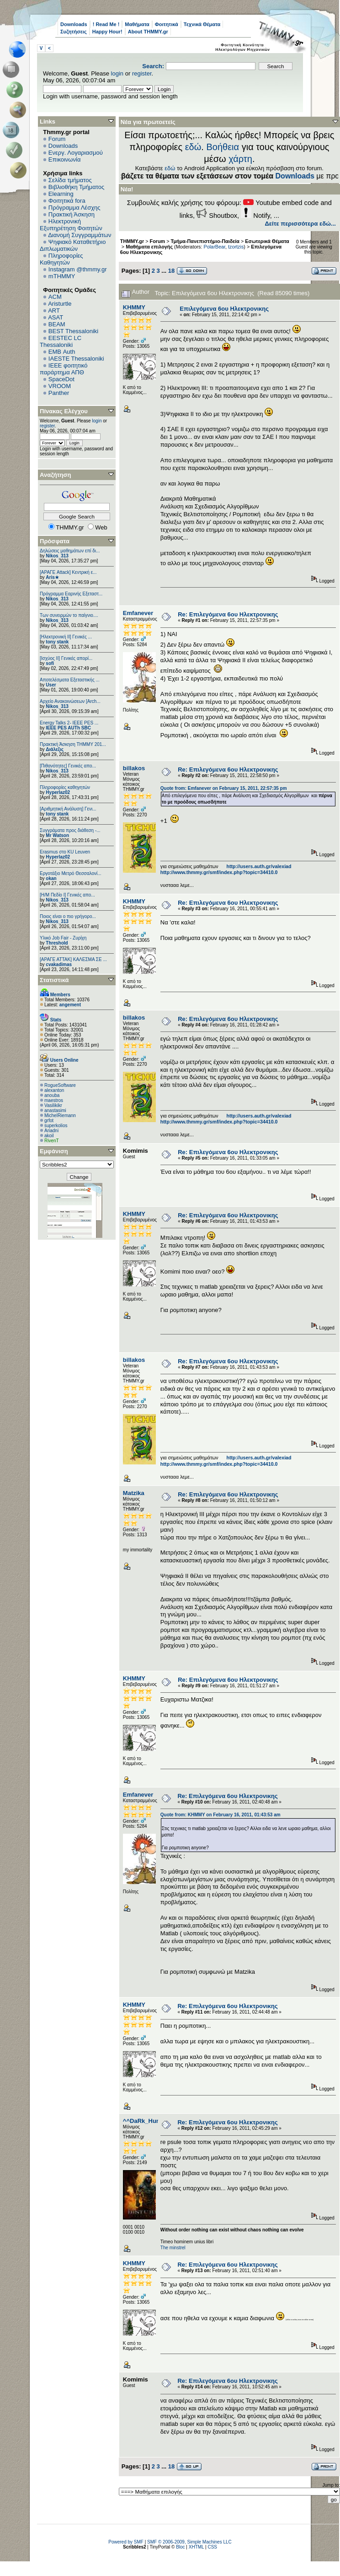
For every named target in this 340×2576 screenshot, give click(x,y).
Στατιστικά (54, 980)
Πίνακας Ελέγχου (64, 411)
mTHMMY (61, 276)
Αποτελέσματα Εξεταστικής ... (70, 679)
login (117, 73)
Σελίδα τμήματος (70, 180)
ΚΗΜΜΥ (134, 307)
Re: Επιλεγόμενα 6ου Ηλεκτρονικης (228, 614)
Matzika (133, 1493)
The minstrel (173, 2247)
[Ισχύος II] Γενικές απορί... (66, 658)
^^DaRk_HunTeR (147, 2120)
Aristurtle (59, 303)
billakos (134, 768)
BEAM (56, 324)
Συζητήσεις (73, 31)
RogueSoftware (60, 1085)
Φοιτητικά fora (66, 200)
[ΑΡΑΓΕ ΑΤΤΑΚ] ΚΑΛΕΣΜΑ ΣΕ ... (73, 959)
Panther (58, 392)
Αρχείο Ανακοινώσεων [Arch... (70, 701)
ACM (55, 296)
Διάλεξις (55, 749)
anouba (51, 1095)
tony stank (57, 641)
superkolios (56, 1125)
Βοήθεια (222, 147)
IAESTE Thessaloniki (76, 358)
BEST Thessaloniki (73, 331)
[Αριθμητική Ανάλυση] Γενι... (68, 808)
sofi (50, 663)
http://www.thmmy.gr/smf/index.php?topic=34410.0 (219, 872)
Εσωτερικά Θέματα (267, 241)
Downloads (73, 24)
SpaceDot (61, 379)
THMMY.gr (132, 241)
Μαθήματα (137, 24)
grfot (48, 1120)
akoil (49, 1135)
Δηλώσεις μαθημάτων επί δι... (70, 550)
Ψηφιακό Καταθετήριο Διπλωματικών (73, 245)
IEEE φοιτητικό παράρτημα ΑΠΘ (64, 369)
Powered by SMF (125, 2541)
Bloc (180, 2546)
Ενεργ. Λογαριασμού (75, 152)
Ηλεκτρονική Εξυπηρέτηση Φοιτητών (71, 225)
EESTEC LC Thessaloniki (60, 341)
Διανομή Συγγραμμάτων (79, 235)
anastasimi (55, 1110)
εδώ (193, 147)
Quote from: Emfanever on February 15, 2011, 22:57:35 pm (223, 788)
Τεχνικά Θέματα (202, 24)
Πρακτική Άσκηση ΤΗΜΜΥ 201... (73, 744)
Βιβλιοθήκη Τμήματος (76, 187)
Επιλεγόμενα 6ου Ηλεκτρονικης (224, 308)
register (142, 73)
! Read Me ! (106, 24)
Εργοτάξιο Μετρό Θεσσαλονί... (70, 873)
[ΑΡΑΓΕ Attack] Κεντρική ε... (68, 572)
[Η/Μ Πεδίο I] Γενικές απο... (67, 894)
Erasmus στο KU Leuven (65, 851)
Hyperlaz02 (58, 792)
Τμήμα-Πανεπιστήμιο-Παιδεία (205, 241)
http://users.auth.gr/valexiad (258, 866)
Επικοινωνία (64, 159)
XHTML (196, 2546)
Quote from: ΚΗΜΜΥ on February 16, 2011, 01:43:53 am (220, 1814)
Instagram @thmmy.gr (77, 269)
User (51, 684)
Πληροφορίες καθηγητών (65, 787)
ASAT (55, 317)
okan (51, 878)
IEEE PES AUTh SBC (68, 727)
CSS (212, 2546)
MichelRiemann (60, 1115)
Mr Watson (57, 835)
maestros (53, 1100)
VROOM (59, 386)
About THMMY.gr (148, 31)
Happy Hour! (107, 31)
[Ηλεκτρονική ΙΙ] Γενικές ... (66, 636)
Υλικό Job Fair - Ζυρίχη (63, 937)
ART (54, 310)
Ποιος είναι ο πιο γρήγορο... (68, 916)
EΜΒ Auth (61, 351)
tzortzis (236, 246)
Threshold (57, 942)
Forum (57, 138)
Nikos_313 (57, 555)
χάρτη (240, 159)
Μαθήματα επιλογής (149, 246)
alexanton (54, 1090)
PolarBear (214, 246)
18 (171, 270)
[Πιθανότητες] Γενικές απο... (68, 765)
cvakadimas (59, 964)
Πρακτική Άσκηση (71, 214)
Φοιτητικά (166, 24)
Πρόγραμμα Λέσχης (74, 207)
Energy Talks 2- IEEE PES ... (69, 722)
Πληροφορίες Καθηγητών (61, 259)
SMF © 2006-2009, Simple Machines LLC (189, 2541)
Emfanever (138, 613)
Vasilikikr (53, 1105)
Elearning (61, 193)
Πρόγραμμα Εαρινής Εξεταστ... (71, 593)
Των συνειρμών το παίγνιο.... (69, 615)
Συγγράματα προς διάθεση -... (70, 830)
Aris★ (52, 577)
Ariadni (51, 1130)
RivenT (51, 1140)
